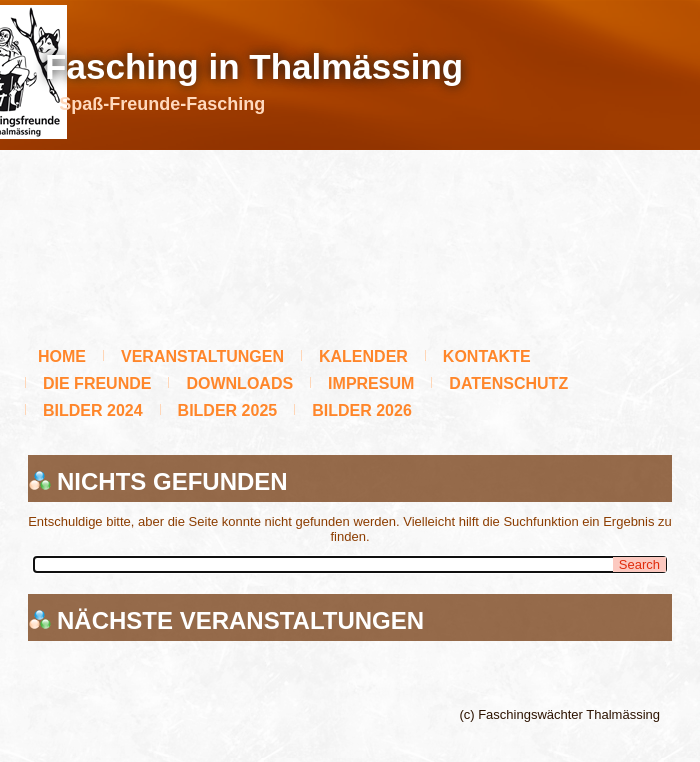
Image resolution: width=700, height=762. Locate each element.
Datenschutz (508, 383)
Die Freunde (97, 383)
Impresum (371, 383)
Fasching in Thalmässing (254, 66)
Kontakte (487, 356)
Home (62, 356)
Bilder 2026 (362, 410)
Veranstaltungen (202, 356)
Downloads (239, 383)
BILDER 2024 (93, 410)
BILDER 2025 (228, 410)
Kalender (363, 356)
